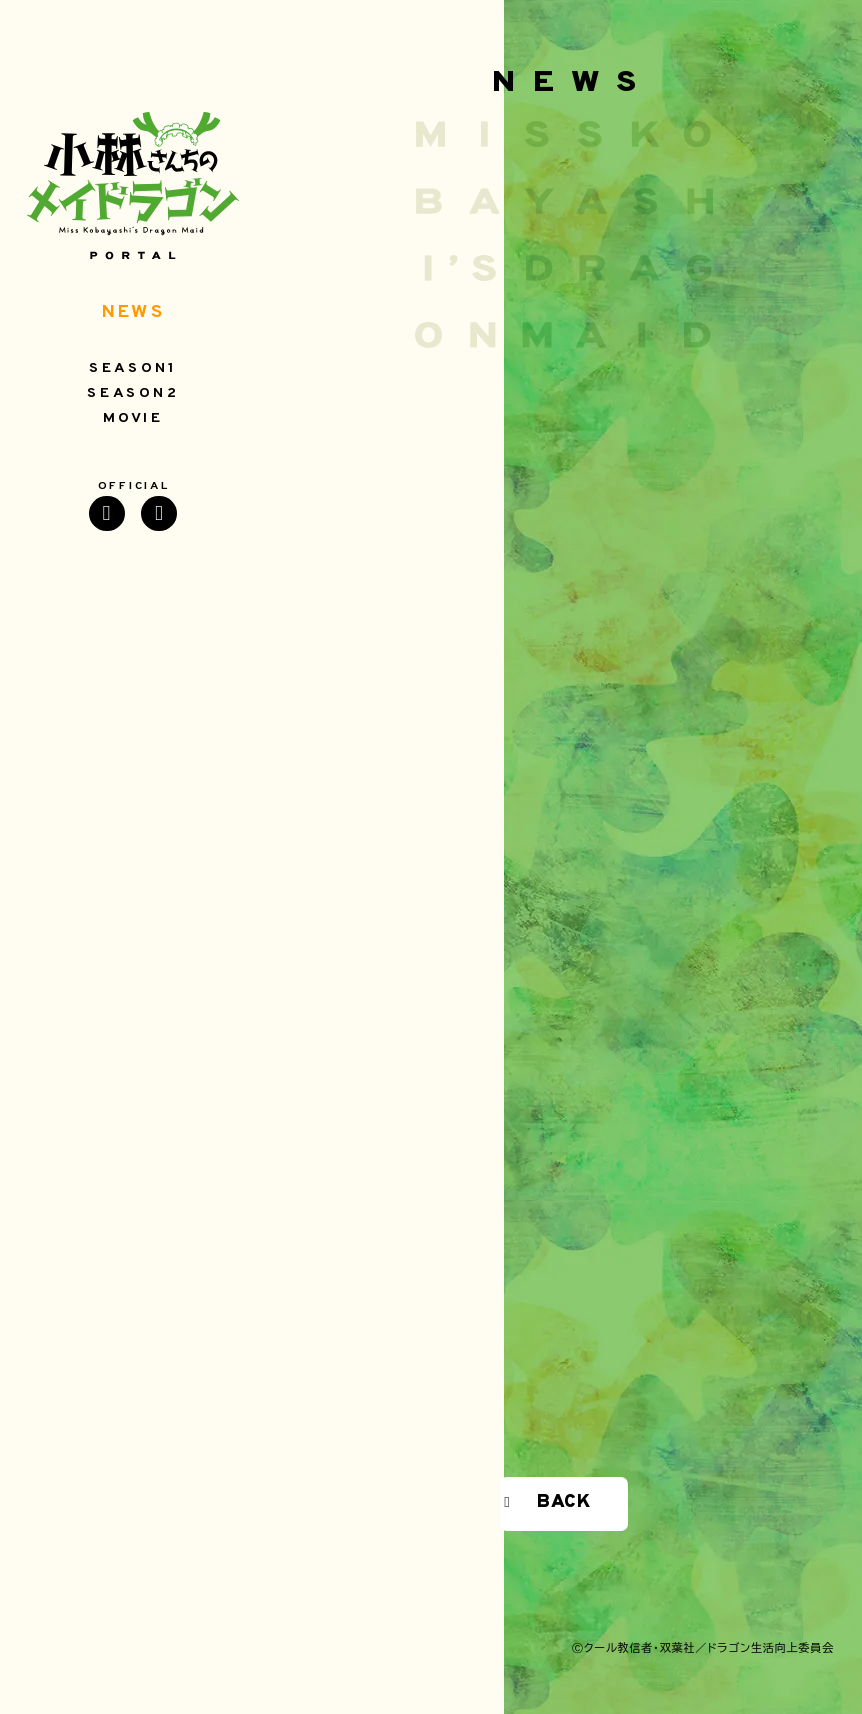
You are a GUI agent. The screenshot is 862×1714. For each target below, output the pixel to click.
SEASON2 (133, 394)
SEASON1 (133, 369)
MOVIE (133, 419)
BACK (564, 1502)
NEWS (133, 313)
